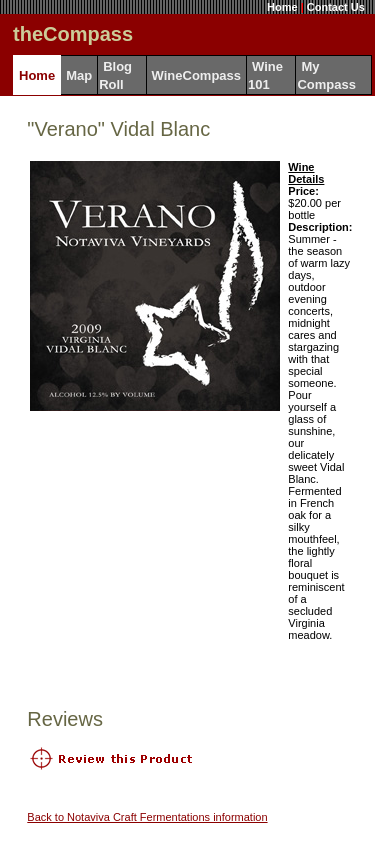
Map (79, 75)
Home (282, 7)
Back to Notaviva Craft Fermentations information (147, 817)
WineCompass (196, 75)
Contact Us (336, 7)
